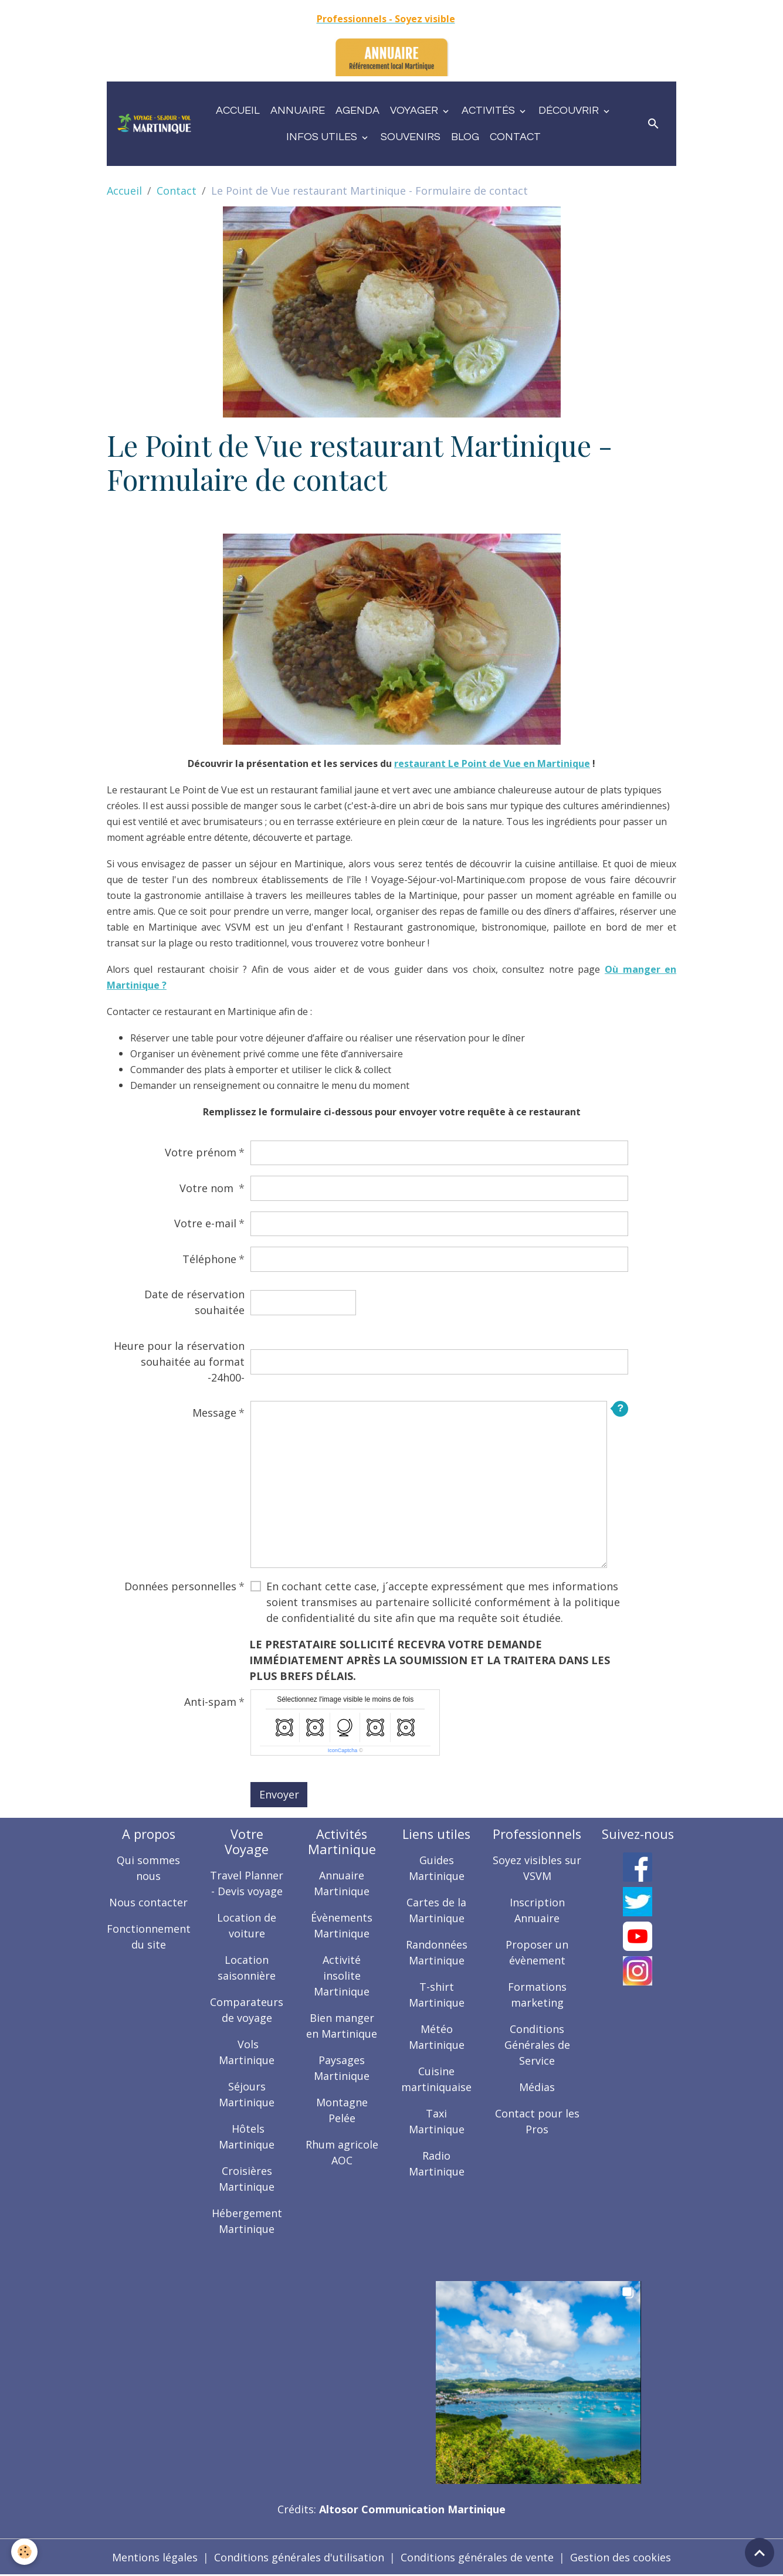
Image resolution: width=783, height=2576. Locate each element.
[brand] (154, 124)
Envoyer (279, 1794)
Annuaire (297, 110)
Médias (537, 2087)
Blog (465, 136)
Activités (489, 110)
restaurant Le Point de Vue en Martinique (492, 763)
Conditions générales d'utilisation (299, 2557)
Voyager (415, 110)
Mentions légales (155, 2557)
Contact (515, 136)
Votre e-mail (205, 1223)
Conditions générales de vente (477, 2557)
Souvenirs (410, 136)
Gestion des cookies (620, 2557)
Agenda (357, 110)
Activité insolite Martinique (342, 1975)
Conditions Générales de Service (537, 2045)
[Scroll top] (759, 2552)
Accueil (238, 110)
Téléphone (209, 1259)
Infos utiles (323, 136)
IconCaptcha (343, 1750)
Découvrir (569, 110)
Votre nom (207, 1188)
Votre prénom (200, 1152)
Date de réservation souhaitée (194, 1302)
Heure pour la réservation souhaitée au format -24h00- (179, 1361)
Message (214, 1413)
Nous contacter (148, 1902)
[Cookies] (25, 2551)
